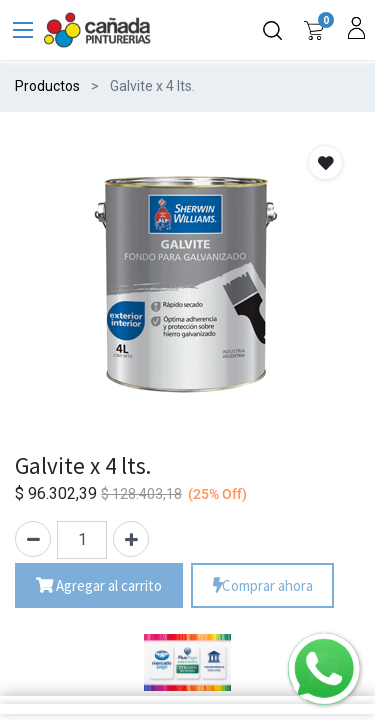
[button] (325, 162)
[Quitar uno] (33, 539)
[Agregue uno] (131, 539)
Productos (47, 86)
